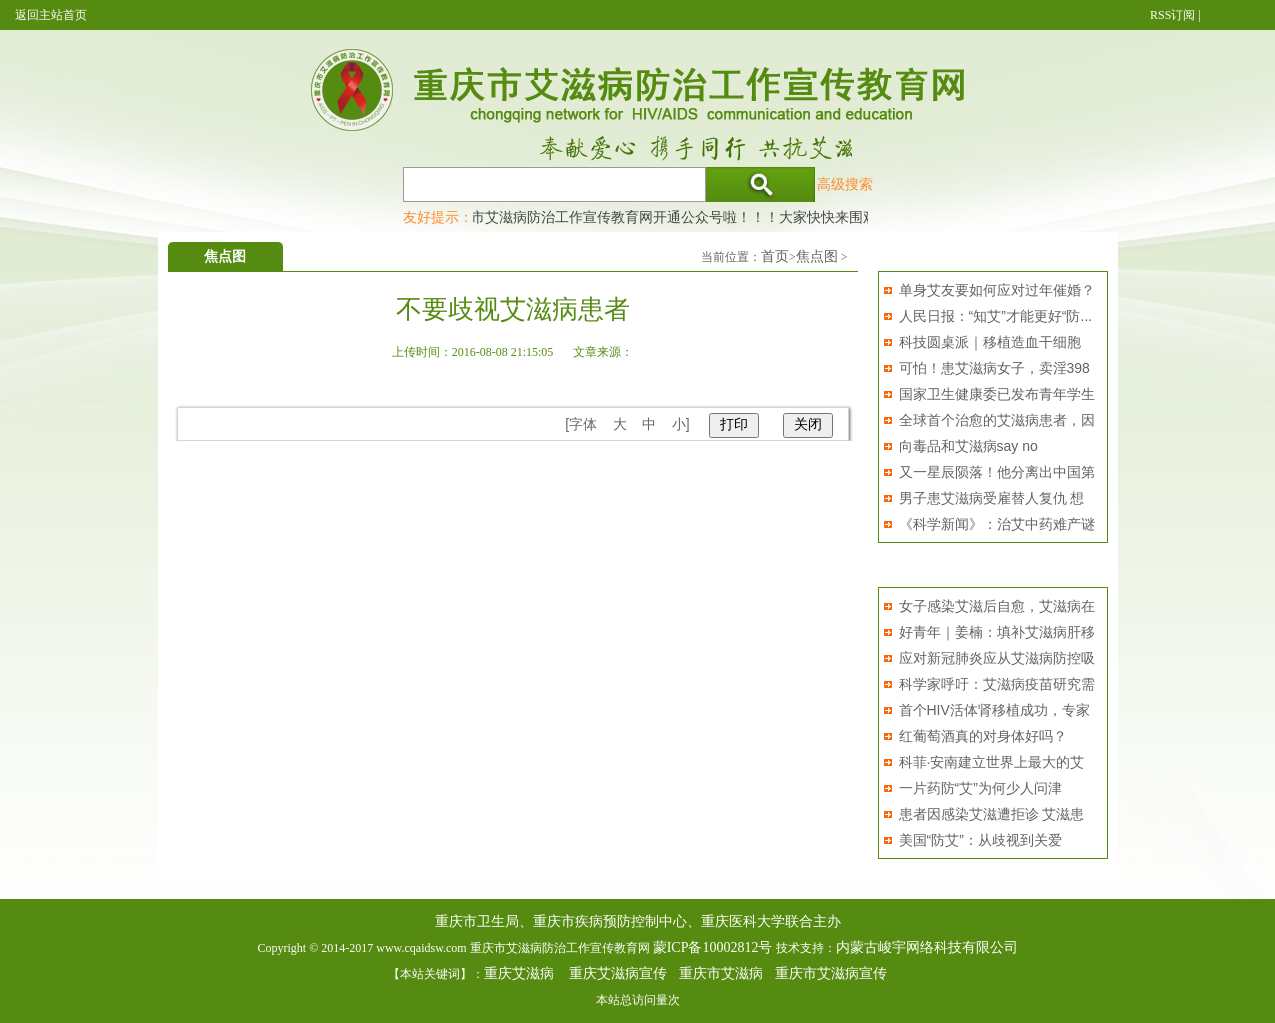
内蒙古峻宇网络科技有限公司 (927, 947)
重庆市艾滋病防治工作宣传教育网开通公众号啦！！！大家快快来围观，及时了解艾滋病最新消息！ (754, 217)
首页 (775, 256)
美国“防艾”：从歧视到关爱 (980, 840)
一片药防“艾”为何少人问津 (980, 788)
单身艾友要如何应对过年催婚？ (997, 290)
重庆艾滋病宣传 (618, 973)
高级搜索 (845, 184)
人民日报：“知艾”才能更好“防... (996, 316)
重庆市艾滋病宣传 (831, 973)
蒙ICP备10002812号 (713, 947)
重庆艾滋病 (519, 973)
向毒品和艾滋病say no (968, 446)
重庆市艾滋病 (721, 973)
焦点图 (817, 256)
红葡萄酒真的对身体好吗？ (983, 736)
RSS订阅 (1172, 15)
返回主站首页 (51, 15)
